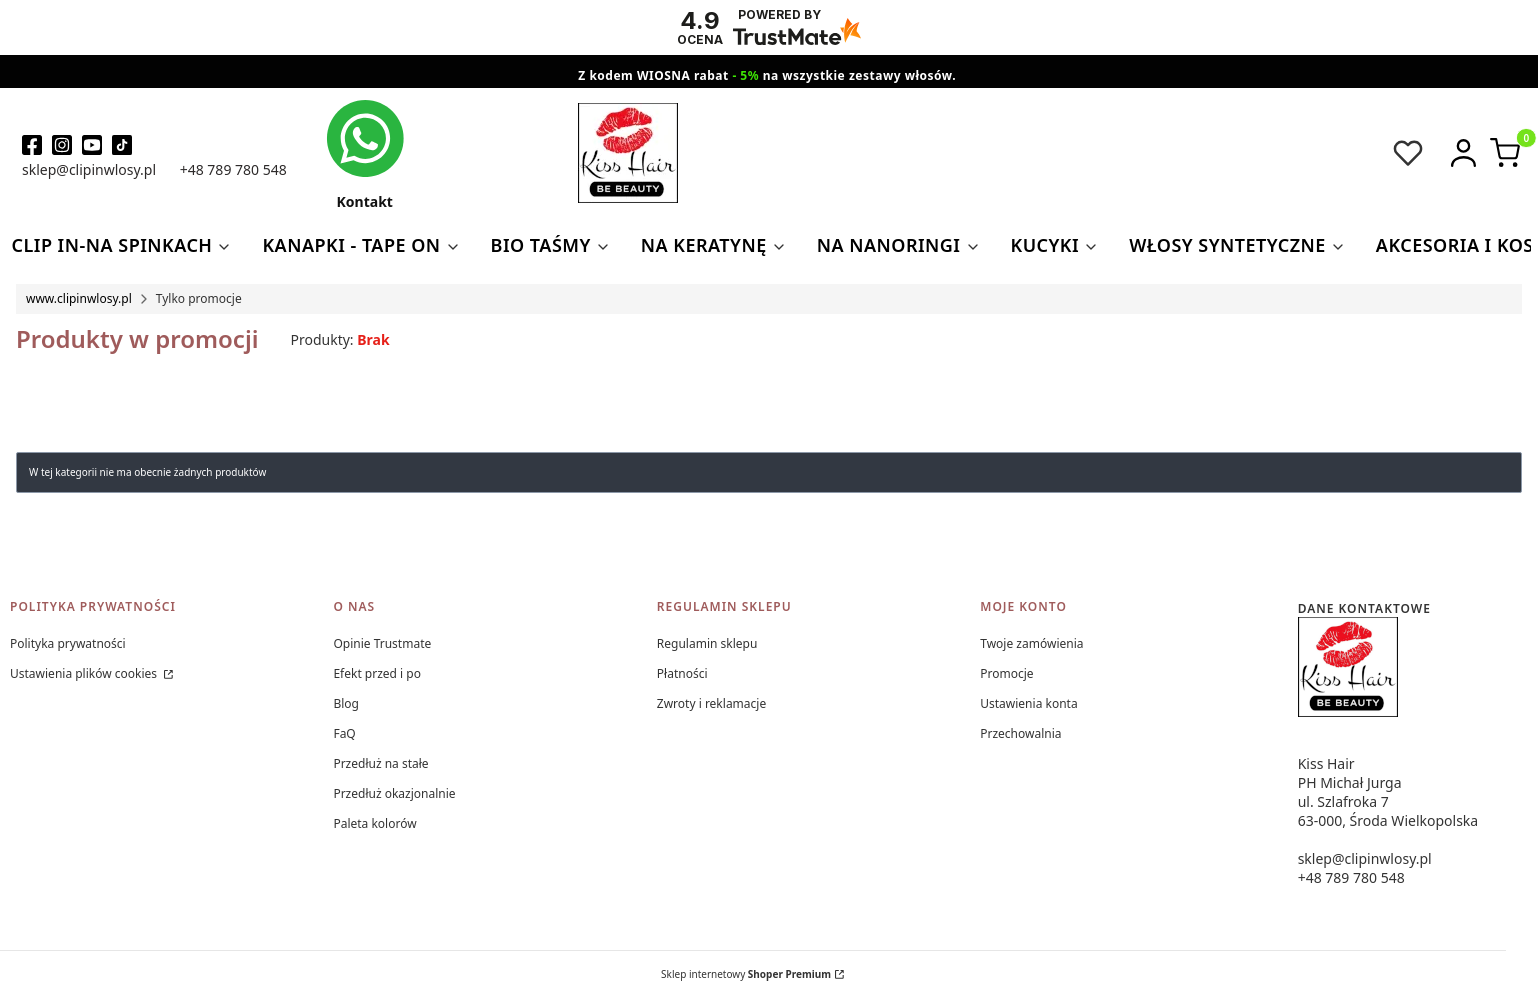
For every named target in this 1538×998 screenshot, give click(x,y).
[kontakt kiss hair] (365, 154)
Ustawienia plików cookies (85, 673)
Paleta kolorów (374, 823)
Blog (346, 703)
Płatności (682, 673)
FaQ (344, 733)
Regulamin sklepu (707, 643)
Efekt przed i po (377, 673)
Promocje (1006, 673)
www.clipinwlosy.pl (79, 298)
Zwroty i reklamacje (711, 703)
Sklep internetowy (746, 974)
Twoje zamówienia (1031, 643)
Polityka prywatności (68, 643)
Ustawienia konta (1028, 703)
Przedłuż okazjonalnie (394, 793)
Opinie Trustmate (382, 643)
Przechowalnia (1020, 733)
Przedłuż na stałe (380, 763)
